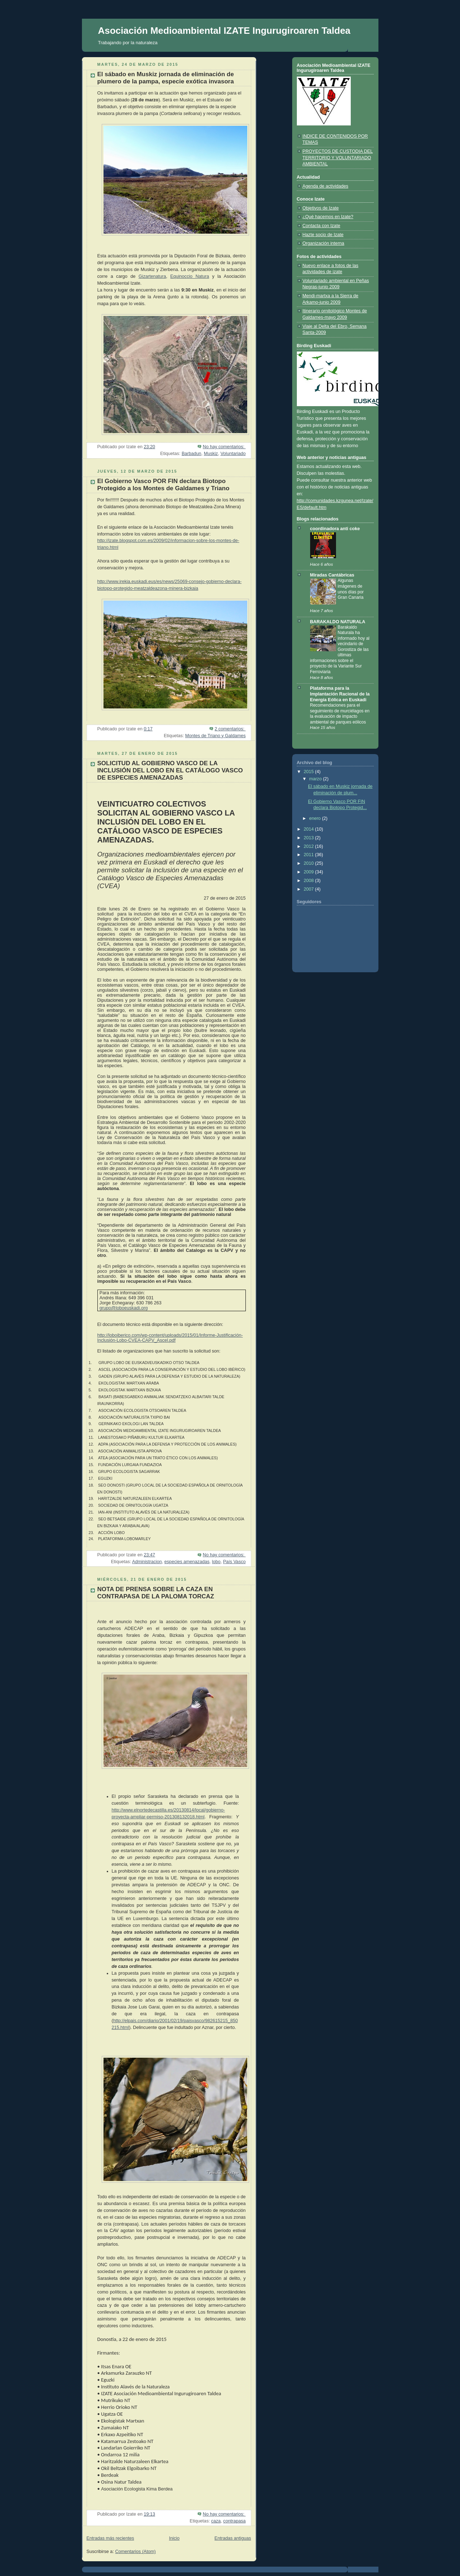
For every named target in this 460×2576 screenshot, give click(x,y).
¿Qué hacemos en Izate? (328, 216)
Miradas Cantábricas (332, 575)
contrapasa (234, 2521)
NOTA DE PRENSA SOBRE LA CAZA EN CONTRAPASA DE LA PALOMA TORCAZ (155, 1593)
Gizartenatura (152, 276)
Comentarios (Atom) (135, 2551)
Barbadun (191, 453)
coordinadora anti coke (335, 528)
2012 (309, 846)
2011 (309, 854)
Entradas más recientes (110, 2538)
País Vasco (234, 1561)
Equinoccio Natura (189, 276)
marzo (316, 778)
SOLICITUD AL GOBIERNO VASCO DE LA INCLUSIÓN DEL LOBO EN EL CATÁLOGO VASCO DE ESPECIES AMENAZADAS (170, 770)
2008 (309, 880)
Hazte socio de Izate (323, 234)
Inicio (174, 2538)
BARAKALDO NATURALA (337, 621)
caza (216, 2521)
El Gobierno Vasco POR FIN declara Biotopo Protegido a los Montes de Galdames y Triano (163, 485)
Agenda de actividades (326, 186)
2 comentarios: (230, 728)
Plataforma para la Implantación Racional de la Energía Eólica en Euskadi (340, 694)
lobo (216, 1561)
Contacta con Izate (321, 225)
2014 (309, 829)
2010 (309, 863)
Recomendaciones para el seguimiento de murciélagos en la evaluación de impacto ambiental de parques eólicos (340, 714)
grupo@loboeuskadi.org (124, 1307)
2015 (309, 771)
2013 (309, 837)
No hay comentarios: (224, 446)
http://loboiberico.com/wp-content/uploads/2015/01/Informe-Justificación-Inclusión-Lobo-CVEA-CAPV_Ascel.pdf (170, 1338)
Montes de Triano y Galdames (215, 735)
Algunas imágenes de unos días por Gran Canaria (351, 589)
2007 (309, 889)
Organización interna (323, 243)
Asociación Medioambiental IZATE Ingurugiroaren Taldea (224, 30)
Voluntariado (232, 453)
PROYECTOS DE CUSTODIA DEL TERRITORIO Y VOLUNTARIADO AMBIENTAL (338, 157)
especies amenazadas (186, 1561)
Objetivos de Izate (321, 208)
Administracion (147, 1561)
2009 (309, 871)
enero (315, 818)
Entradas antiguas (233, 2538)
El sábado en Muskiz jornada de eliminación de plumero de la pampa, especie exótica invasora (165, 78)
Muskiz (211, 453)
